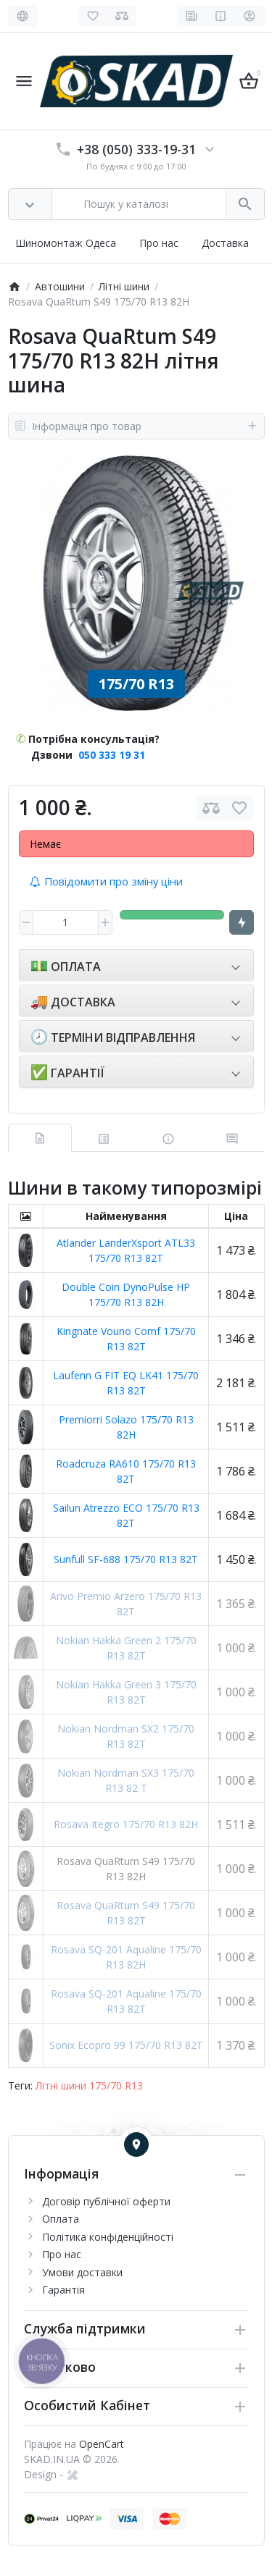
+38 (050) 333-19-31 (136, 149)
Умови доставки (82, 2272)
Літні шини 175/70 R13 (89, 2085)
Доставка (225, 243)
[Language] (23, 16)
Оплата (60, 2219)
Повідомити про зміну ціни (106, 881)
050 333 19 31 (111, 755)
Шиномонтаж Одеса (65, 243)
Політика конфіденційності (107, 2237)
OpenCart (101, 2444)
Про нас (158, 243)
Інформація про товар (136, 426)
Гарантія (63, 2290)
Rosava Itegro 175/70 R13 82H (126, 1824)
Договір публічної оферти (106, 2201)
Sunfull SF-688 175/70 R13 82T (126, 1559)
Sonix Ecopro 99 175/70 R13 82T (126, 2045)
